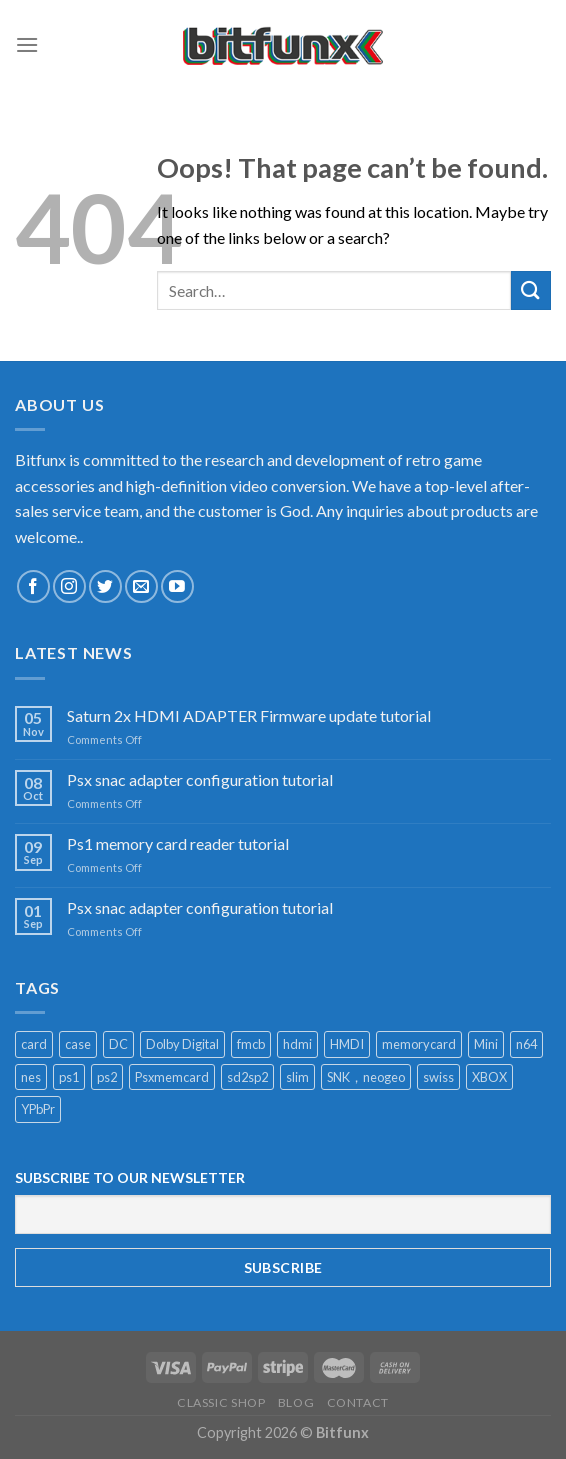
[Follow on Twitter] (105, 586)
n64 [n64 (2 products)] (526, 1044)
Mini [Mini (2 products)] (486, 1044)
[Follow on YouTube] (177, 586)
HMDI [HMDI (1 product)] (347, 1044)
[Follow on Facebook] (33, 586)
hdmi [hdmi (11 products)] (297, 1044)
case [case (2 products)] (78, 1044)
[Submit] (531, 290)
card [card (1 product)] (34, 1044)
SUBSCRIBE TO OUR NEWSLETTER (130, 1177)
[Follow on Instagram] (69, 586)
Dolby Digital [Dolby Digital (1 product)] (182, 1044)
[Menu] (27, 44)
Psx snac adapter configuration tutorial (200, 779)
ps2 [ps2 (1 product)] (107, 1077)
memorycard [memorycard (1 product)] (419, 1044)
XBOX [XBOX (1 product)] (489, 1077)
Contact (358, 1402)
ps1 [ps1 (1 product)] (69, 1077)
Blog (296, 1402)
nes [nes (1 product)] (31, 1077)
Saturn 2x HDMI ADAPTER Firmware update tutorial (249, 715)
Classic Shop (221, 1402)
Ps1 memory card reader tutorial (178, 843)
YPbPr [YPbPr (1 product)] (38, 1109)
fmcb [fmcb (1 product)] (251, 1044)
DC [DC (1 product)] (118, 1044)
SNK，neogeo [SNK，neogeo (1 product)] (366, 1077)
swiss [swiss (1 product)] (438, 1077)
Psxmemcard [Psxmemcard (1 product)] (172, 1077)
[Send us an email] (141, 586)
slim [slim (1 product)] (297, 1077)
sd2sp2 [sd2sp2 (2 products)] (247, 1077)
